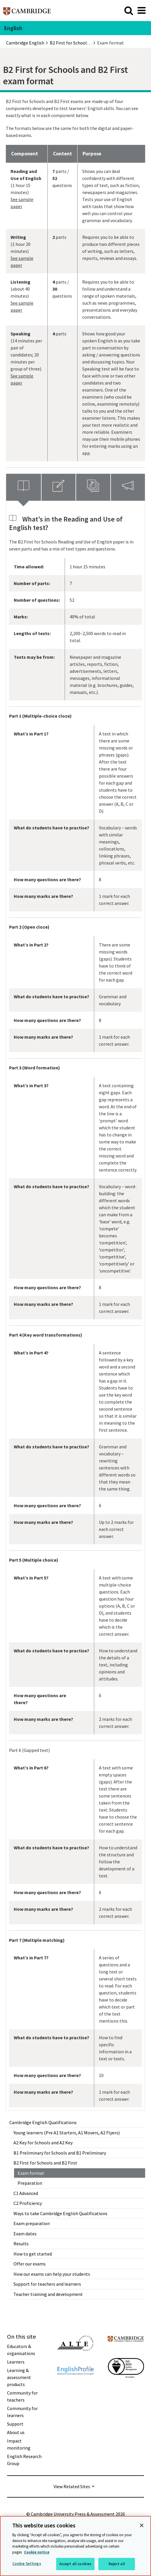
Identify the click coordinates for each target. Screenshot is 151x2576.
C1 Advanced (25, 2193)
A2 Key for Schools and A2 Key (43, 2142)
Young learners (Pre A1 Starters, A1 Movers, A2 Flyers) (66, 2133)
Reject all (117, 2563)
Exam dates (25, 2234)
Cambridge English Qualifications (43, 2122)
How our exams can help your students (51, 2274)
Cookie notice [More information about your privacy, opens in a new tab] (36, 2552)
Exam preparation (31, 2223)
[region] (75, 2546)
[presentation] (23, 487)
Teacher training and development (48, 2294)
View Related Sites (72, 2486)
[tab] (23, 487)
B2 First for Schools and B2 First (45, 2163)
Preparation (30, 2183)
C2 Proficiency (27, 2203)
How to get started (32, 2254)
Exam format (31, 2173)
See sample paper (22, 202)
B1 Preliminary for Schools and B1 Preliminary (59, 2153)
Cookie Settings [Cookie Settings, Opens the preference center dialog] (26, 2563)
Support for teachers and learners (47, 2284)
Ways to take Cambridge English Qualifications (60, 2213)
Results (21, 2243)
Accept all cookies (75, 2563)
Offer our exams (29, 2264)
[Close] (141, 2525)
